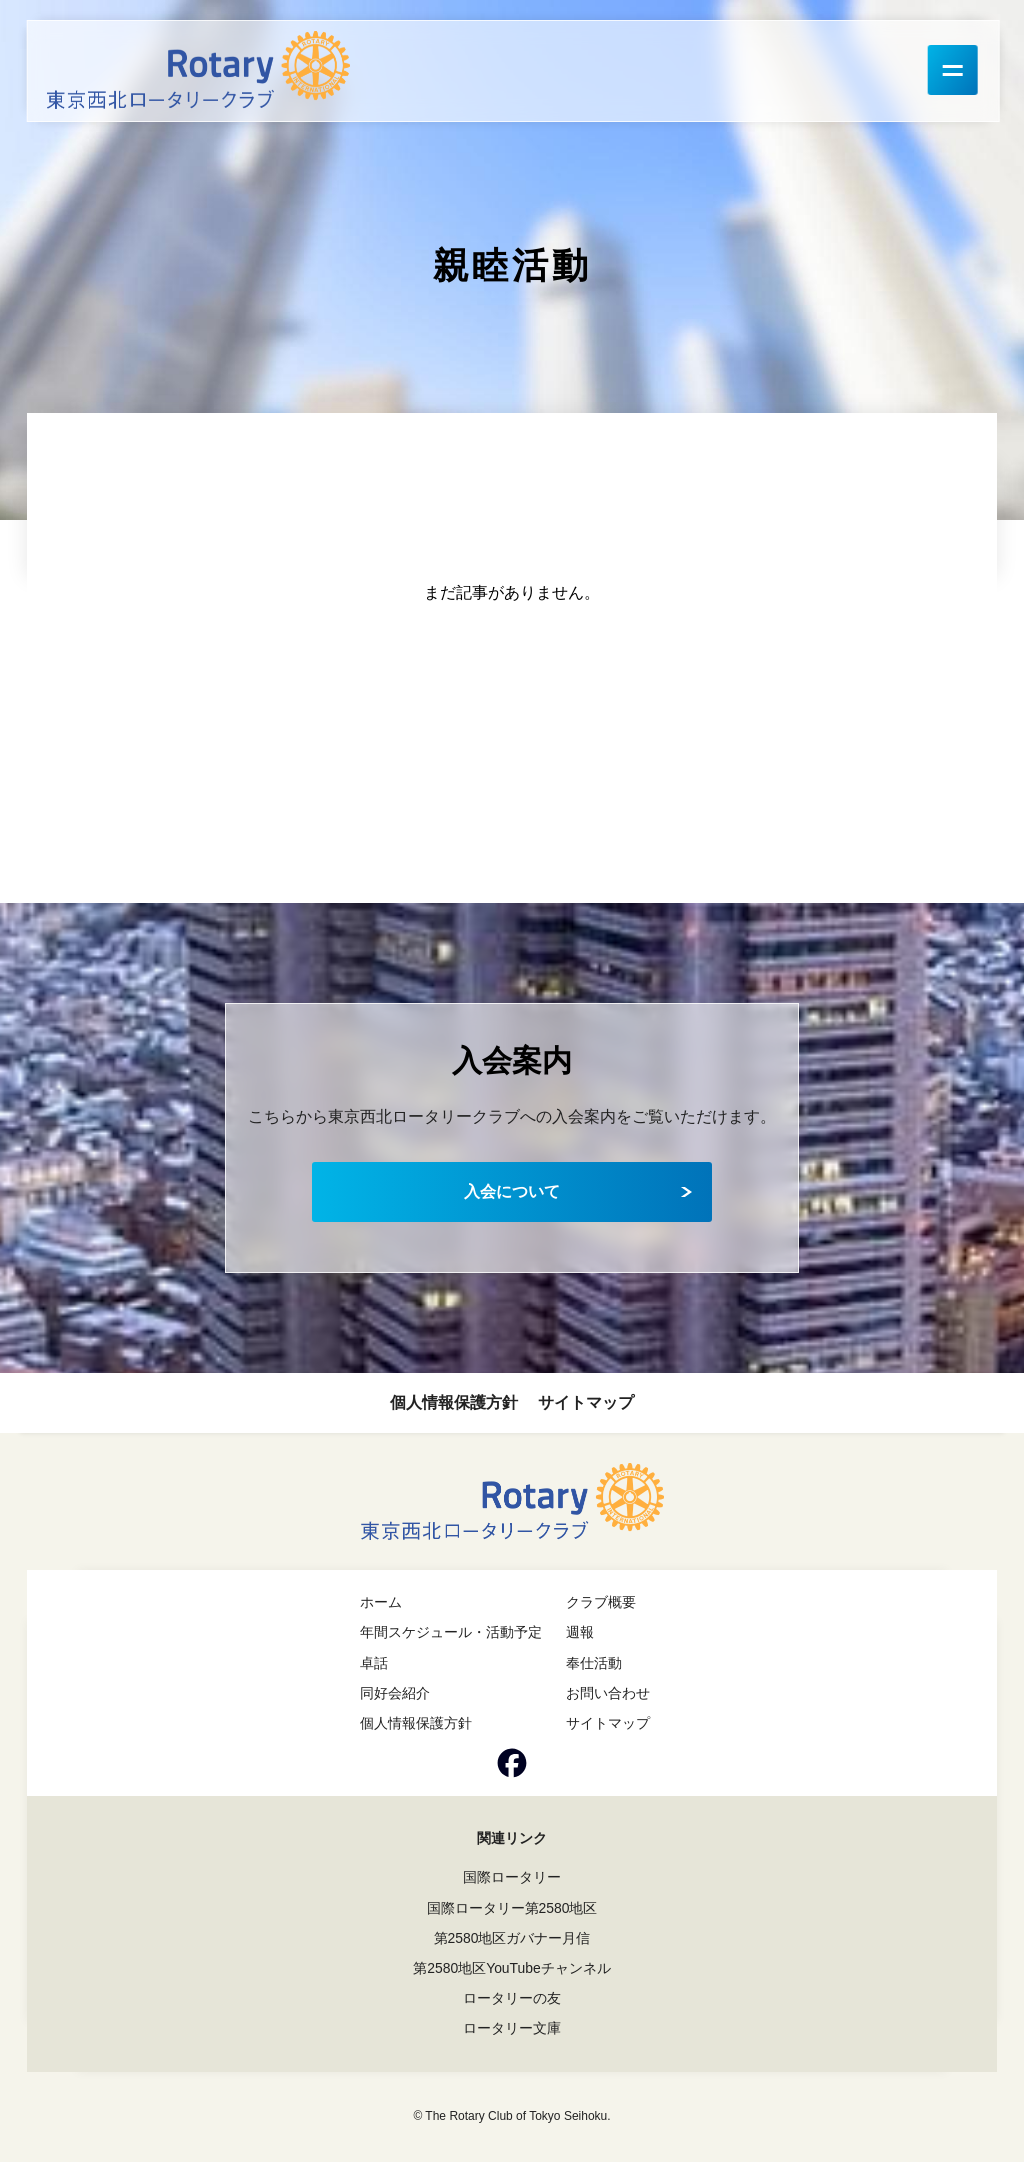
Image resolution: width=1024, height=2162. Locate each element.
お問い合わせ (608, 1693)
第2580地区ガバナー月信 (511, 1938)
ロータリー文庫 (512, 2028)
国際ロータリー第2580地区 (511, 1908)
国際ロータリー (512, 1877)
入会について (512, 1191)
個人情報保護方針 (454, 1402)
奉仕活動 (594, 1663)
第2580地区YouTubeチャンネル (512, 1968)
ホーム (381, 1602)
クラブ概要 (601, 1602)
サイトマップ (586, 1402)
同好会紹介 (395, 1693)
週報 (580, 1632)
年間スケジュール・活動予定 (451, 1632)
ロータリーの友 (512, 1998)
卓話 (374, 1663)
